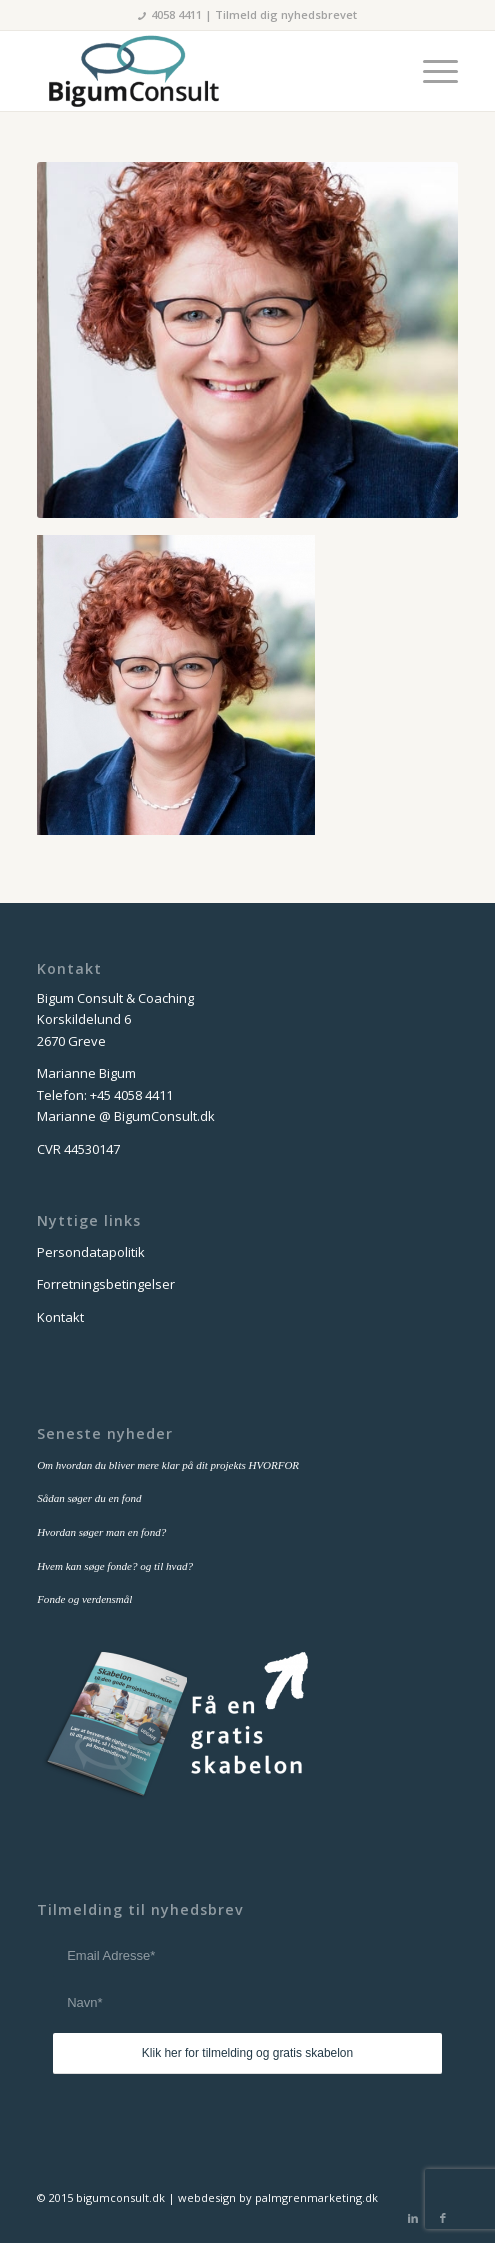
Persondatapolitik (91, 1252)
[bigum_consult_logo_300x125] (205, 71)
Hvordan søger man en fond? (101, 1532)
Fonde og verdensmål (84, 1599)
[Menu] (430, 71)
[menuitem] (430, 71)
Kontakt (60, 1317)
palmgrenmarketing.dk (316, 2197)
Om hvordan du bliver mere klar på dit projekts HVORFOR (168, 1465)
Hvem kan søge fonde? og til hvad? (115, 1566)
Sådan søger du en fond (89, 1498)
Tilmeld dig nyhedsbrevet (286, 14)
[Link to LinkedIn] (413, 2218)
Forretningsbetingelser (106, 1284)
